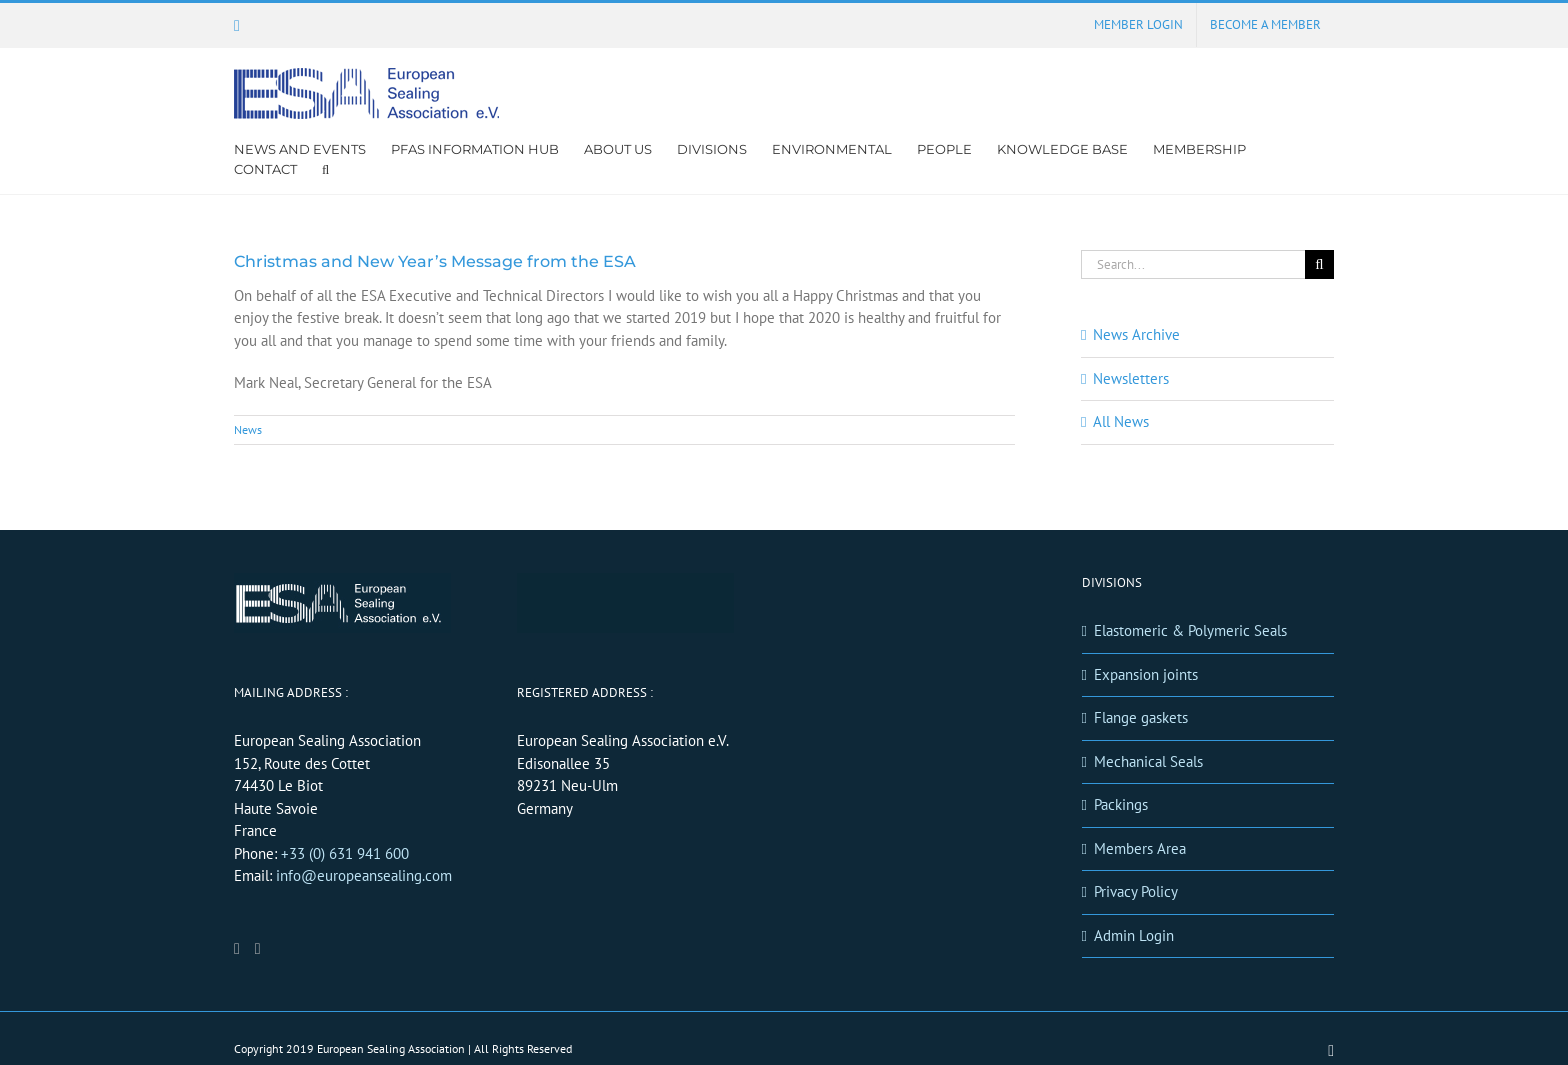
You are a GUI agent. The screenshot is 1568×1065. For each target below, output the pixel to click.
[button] (325, 169)
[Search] (1319, 264)
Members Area (1140, 848)
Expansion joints (1146, 674)
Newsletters (1131, 378)
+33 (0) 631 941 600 (345, 853)
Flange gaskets (1141, 717)
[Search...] (1193, 264)
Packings (1121, 804)
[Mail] (258, 949)
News (248, 429)
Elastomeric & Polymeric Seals (1190, 630)
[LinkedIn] (237, 949)
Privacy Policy (1136, 891)
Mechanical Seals (1148, 761)
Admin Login (1134, 935)
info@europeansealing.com (364, 875)
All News (1121, 421)
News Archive (1136, 334)
